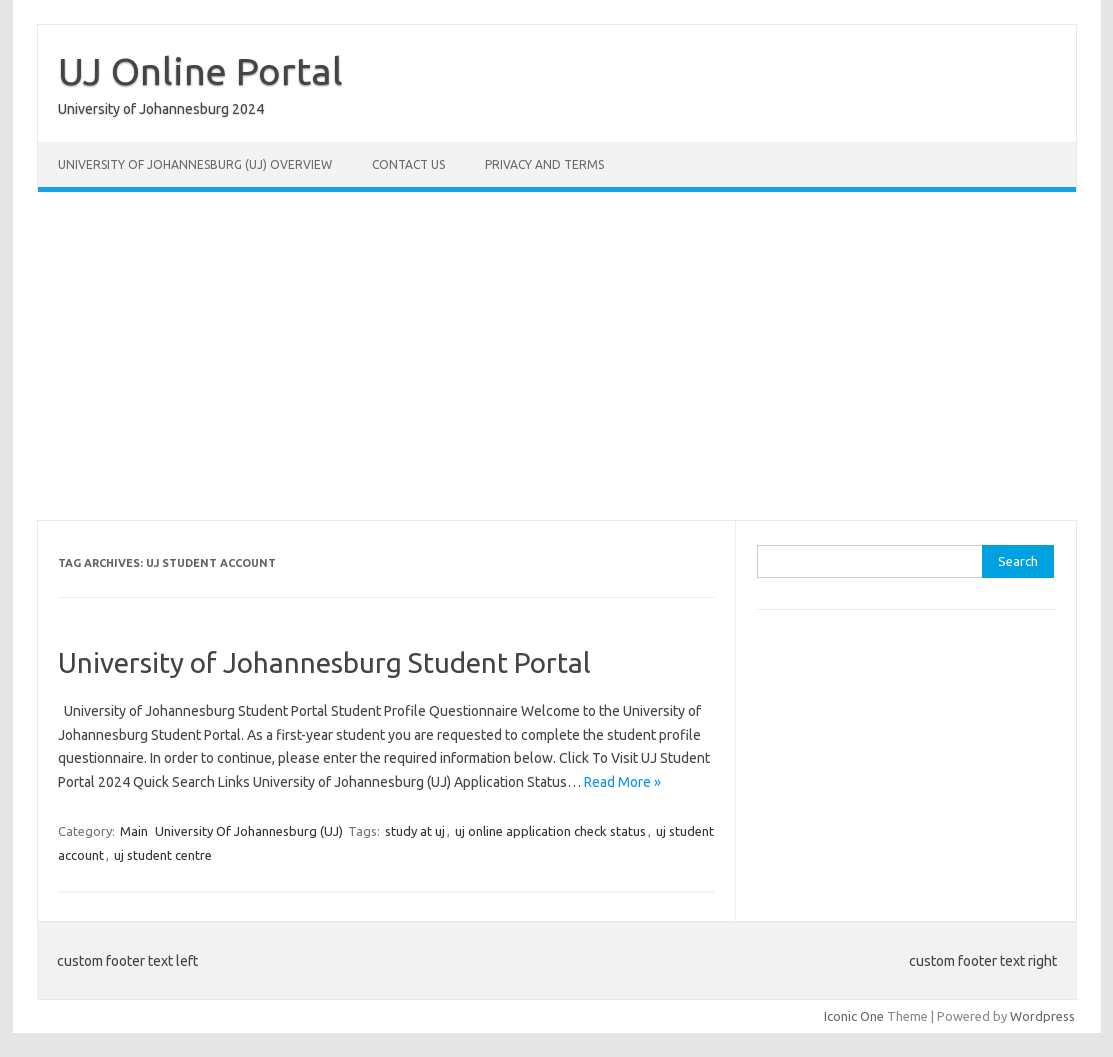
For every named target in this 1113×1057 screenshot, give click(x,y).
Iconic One (854, 1016)
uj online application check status (550, 831)
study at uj (415, 831)
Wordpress (1042, 1016)
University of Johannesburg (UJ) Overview (195, 164)
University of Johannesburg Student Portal (324, 662)
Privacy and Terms (544, 164)
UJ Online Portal (200, 71)
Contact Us (408, 164)
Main (134, 831)
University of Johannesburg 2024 (161, 109)
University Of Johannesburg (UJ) (249, 831)
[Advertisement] (557, 356)
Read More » (622, 782)
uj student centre (163, 855)
